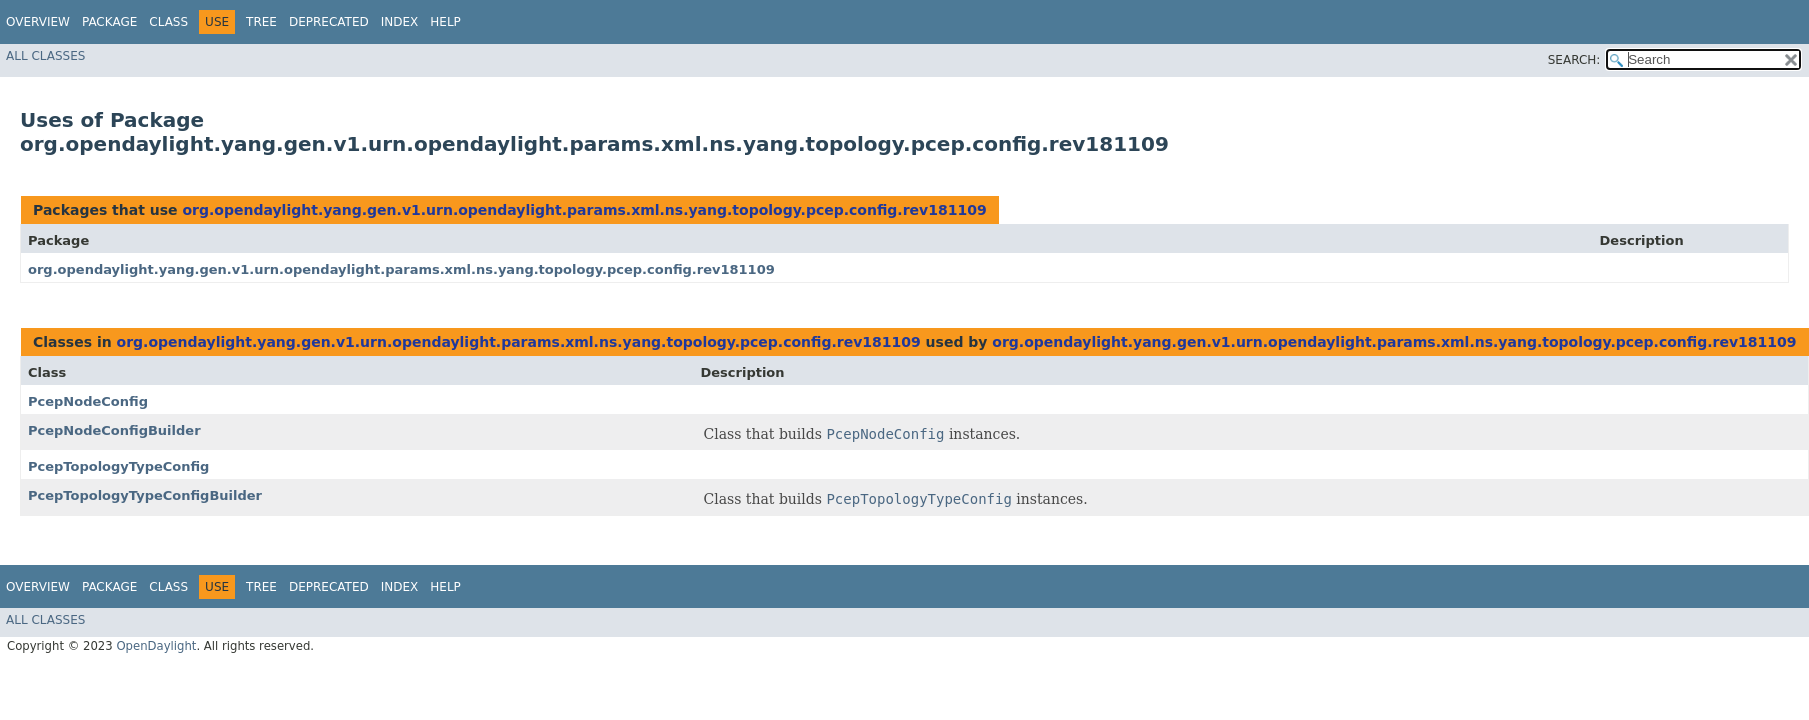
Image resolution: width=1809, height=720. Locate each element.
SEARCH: (1574, 60)
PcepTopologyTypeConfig (118, 466)
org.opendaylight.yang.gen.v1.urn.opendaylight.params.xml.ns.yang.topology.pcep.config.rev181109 (584, 210)
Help (445, 22)
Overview (38, 22)
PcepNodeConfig (88, 401)
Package (109, 22)
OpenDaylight (156, 646)
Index (400, 22)
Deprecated (329, 22)
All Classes (45, 56)
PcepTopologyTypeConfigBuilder (145, 495)
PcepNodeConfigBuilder (114, 430)
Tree (261, 22)
